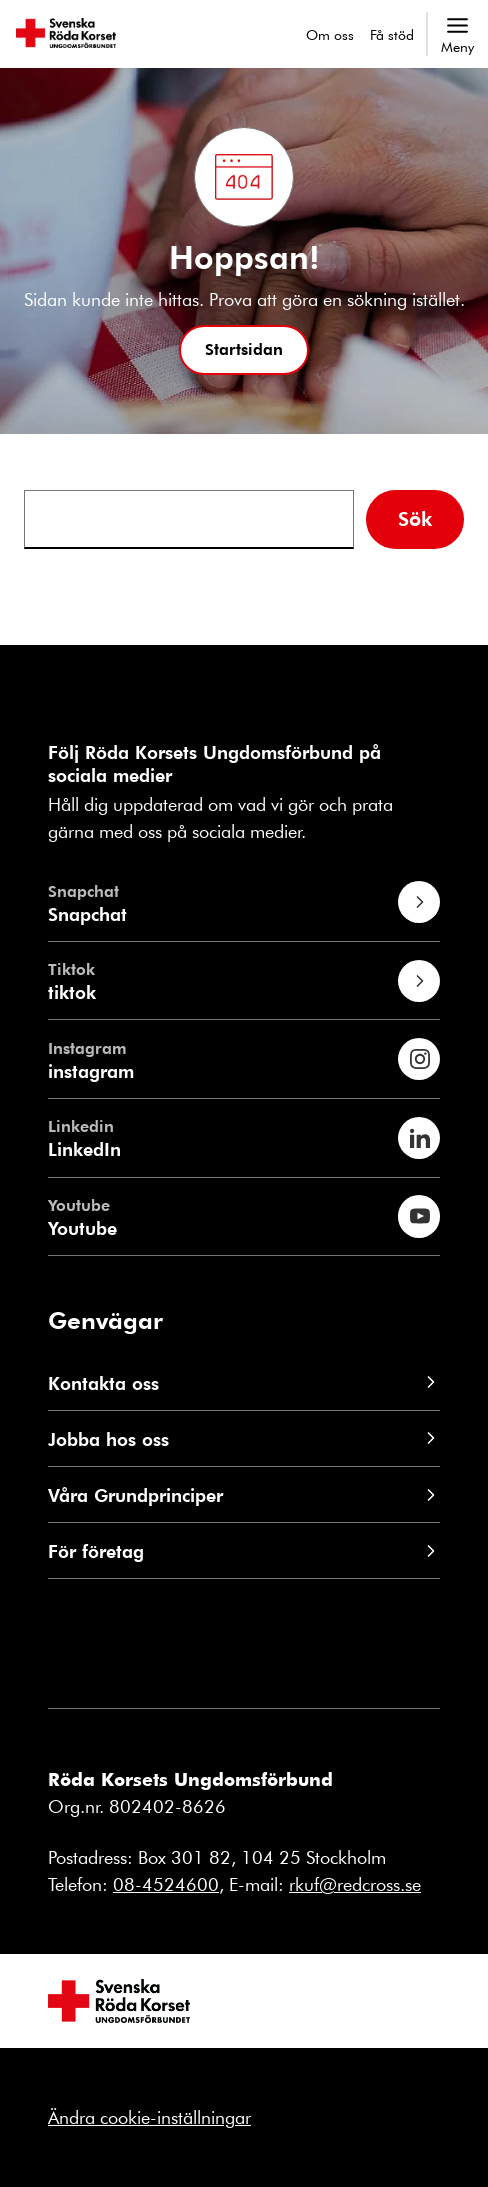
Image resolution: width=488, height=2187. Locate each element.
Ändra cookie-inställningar (149, 2117)
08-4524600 (166, 1884)
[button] (244, 349)
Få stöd (392, 34)
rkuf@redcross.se (355, 1884)
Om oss (330, 34)
